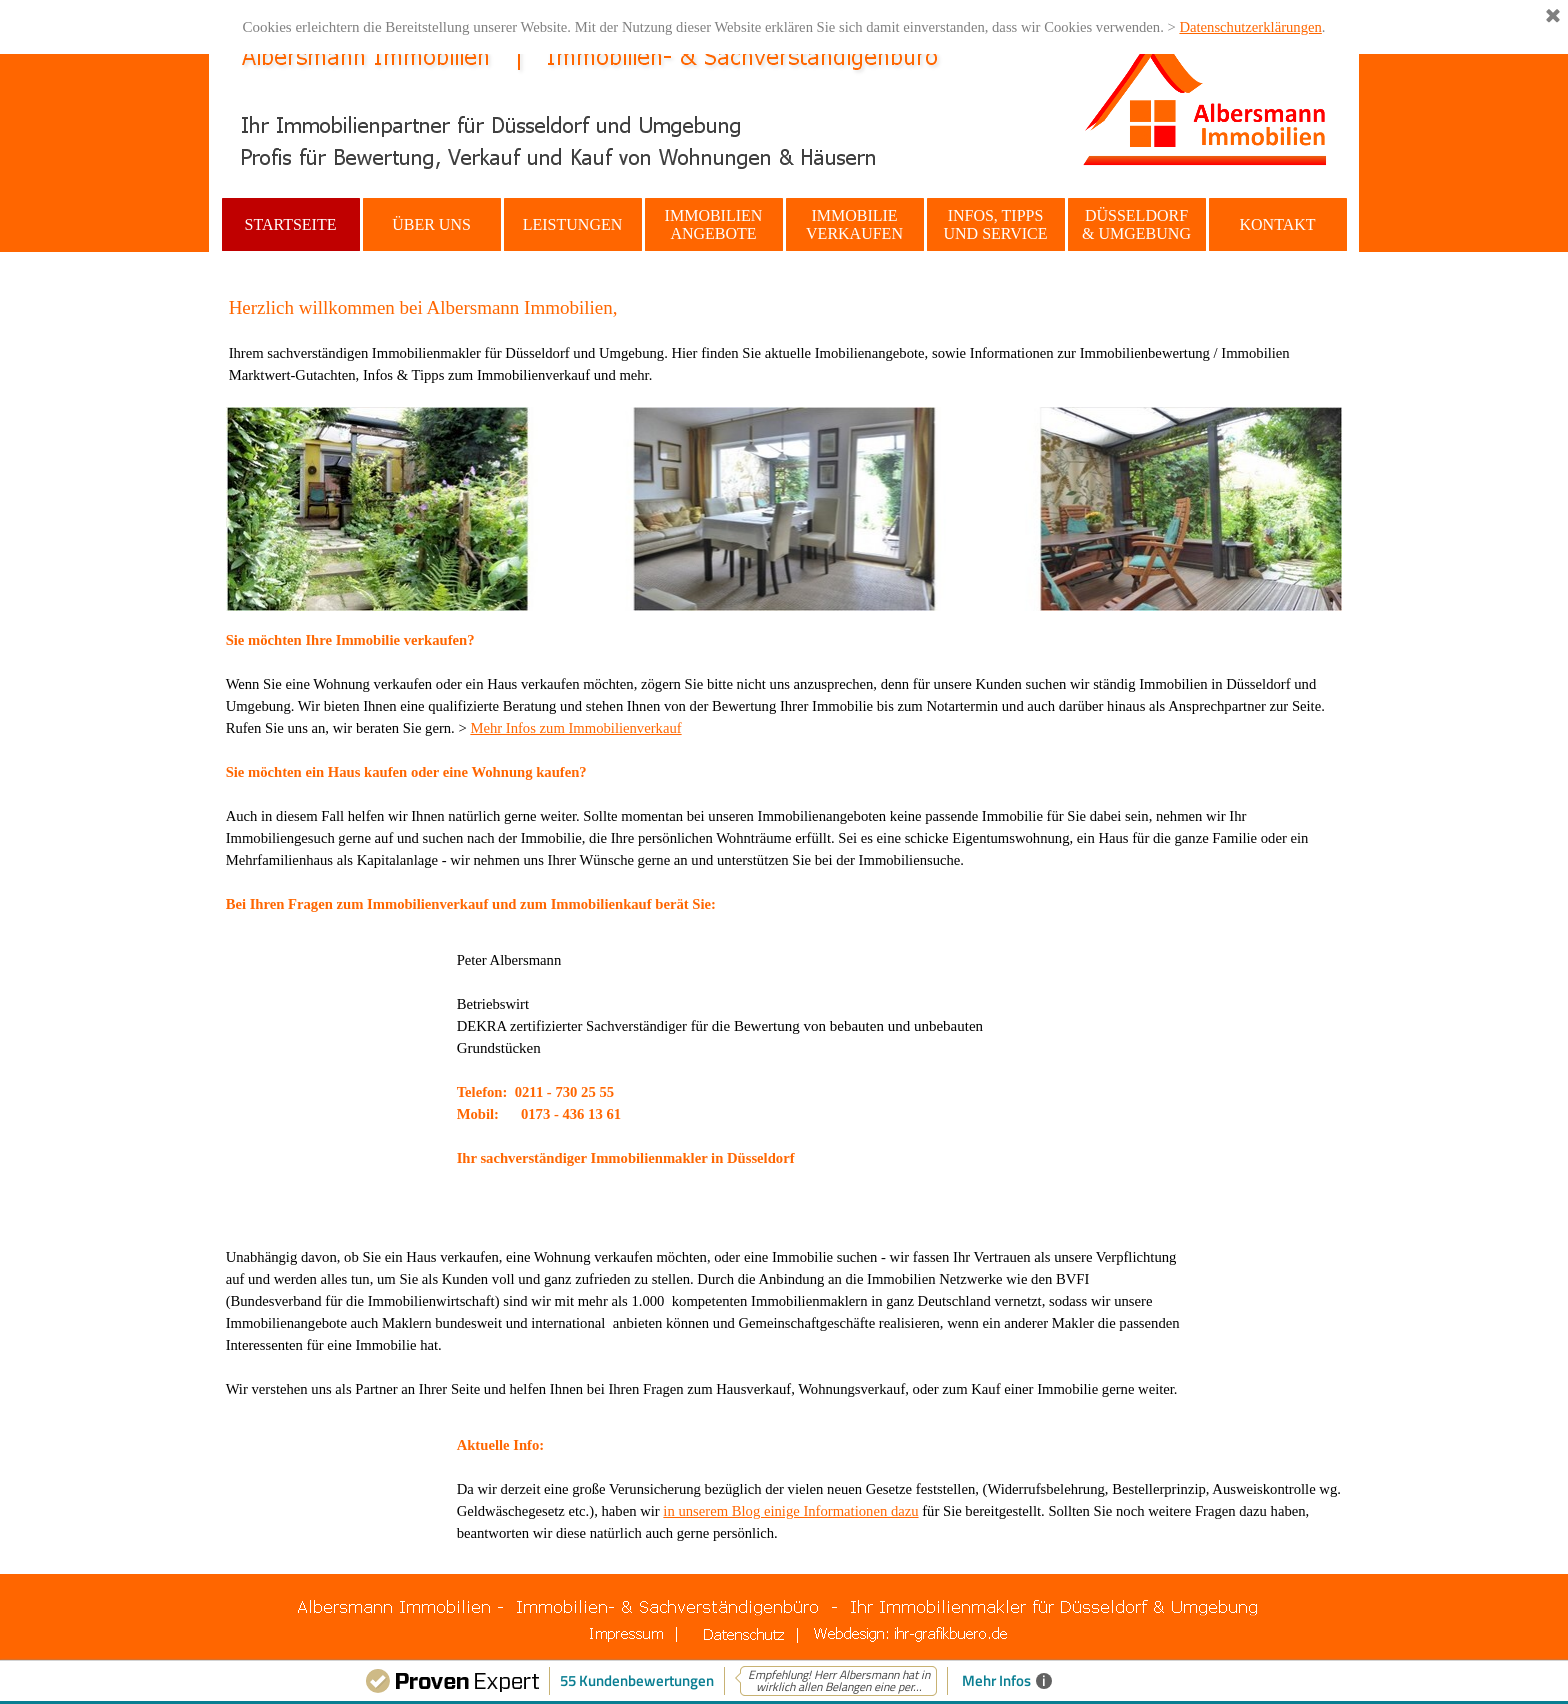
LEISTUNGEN (573, 224)
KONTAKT (1277, 224)
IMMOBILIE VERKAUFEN (854, 224)
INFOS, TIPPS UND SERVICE (995, 224)
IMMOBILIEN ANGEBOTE (714, 224)
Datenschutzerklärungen (1250, 27)
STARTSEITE (291, 224)
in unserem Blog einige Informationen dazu (790, 1511)
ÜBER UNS (431, 224)
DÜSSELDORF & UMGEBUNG (1136, 224)
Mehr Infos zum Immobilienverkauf (575, 728)
